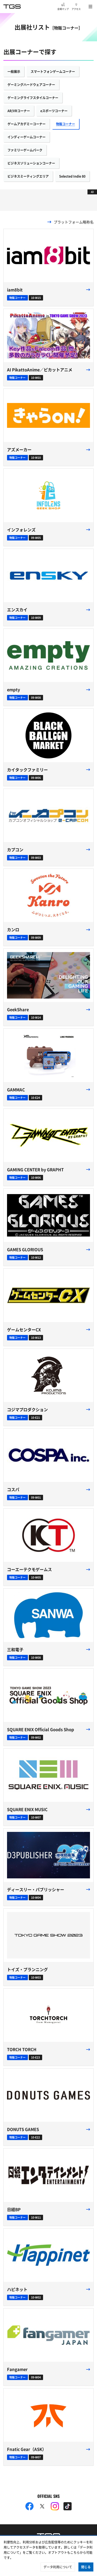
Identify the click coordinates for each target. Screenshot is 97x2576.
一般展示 (13, 71)
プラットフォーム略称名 (74, 222)
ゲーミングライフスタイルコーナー (32, 97)
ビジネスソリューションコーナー (31, 163)
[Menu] (90, 6)
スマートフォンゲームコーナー (53, 71)
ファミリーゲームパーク (24, 150)
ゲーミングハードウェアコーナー (31, 84)
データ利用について (58, 2566)
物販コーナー (65, 123)
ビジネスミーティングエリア (28, 176)
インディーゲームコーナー (26, 137)
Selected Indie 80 (72, 176)
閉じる (86, 2566)
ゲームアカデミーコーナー (26, 123)
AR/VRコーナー (18, 110)
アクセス (76, 9)
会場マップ (63, 9)
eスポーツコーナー (54, 110)
